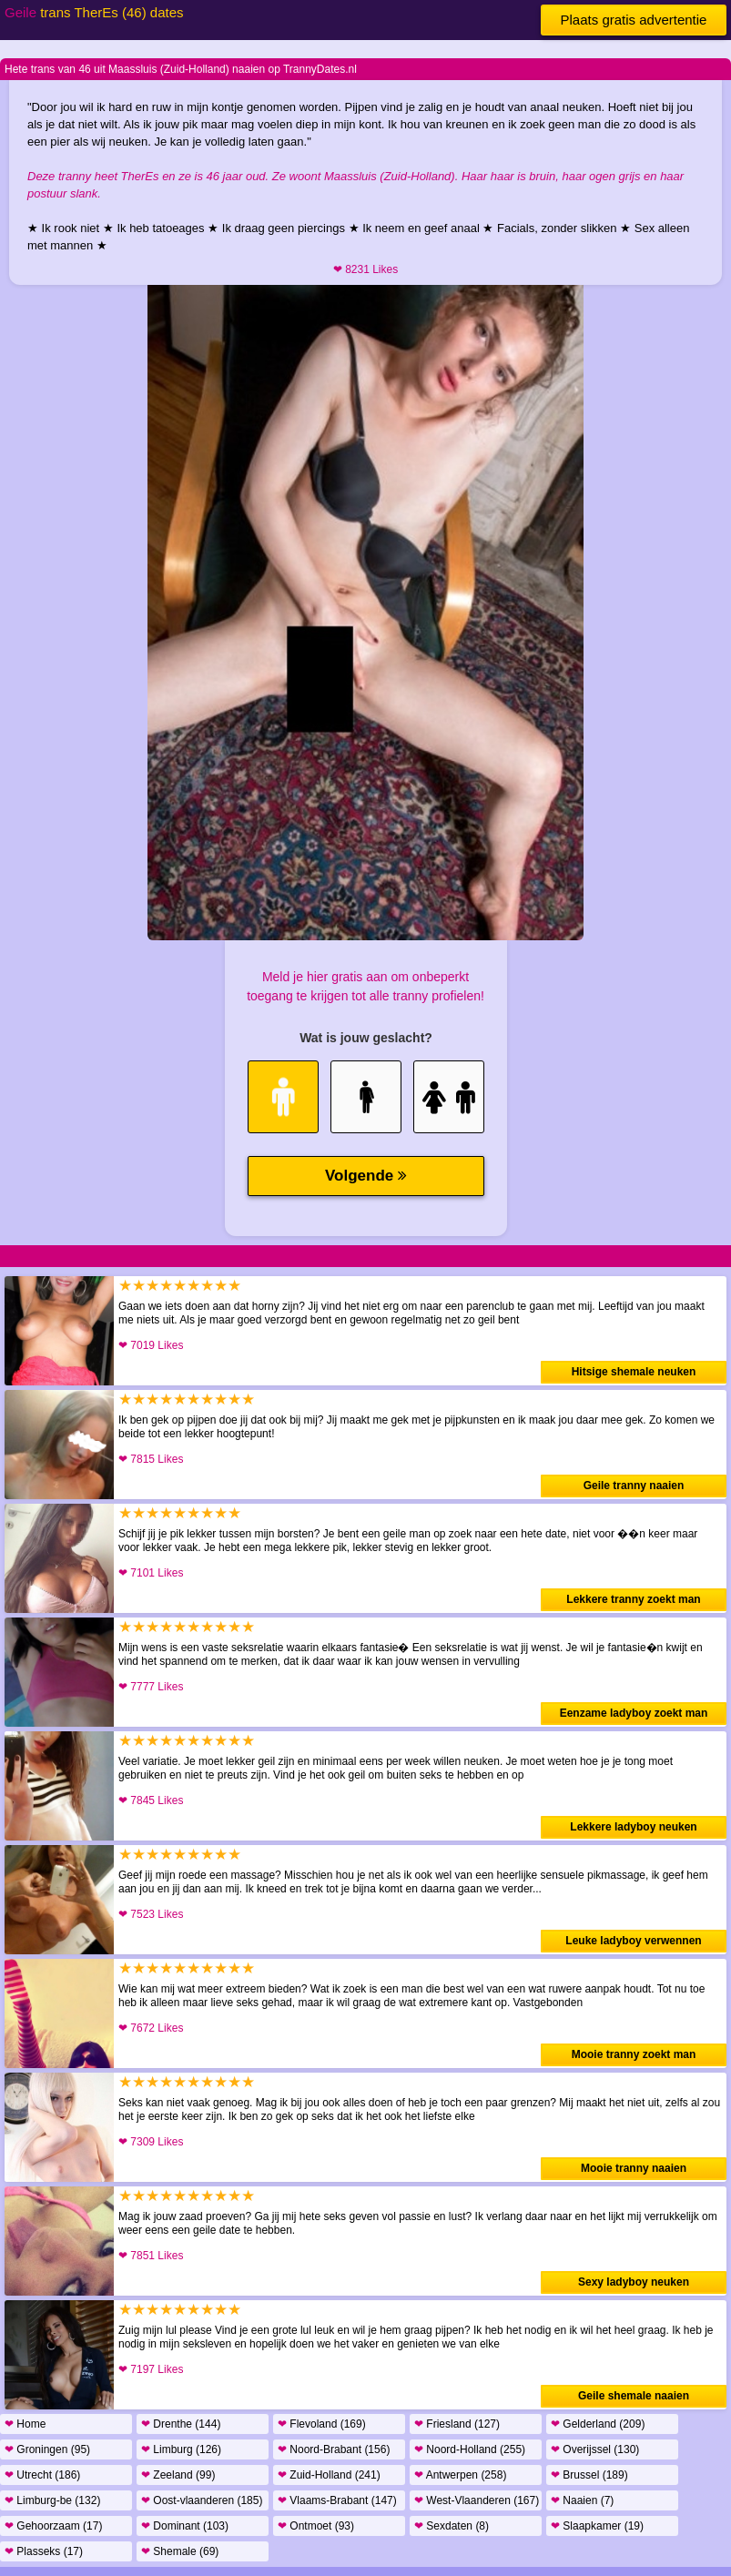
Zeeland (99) (178, 2475)
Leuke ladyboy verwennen (633, 1940)
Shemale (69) (179, 2551)
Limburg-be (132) (52, 2500)
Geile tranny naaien (634, 1485)
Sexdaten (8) (451, 2526)
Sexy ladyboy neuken (633, 2282)
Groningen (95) (47, 2449)
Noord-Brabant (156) (334, 2449)
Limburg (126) (181, 2449)
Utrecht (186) (42, 2475)
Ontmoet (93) (316, 2526)
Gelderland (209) (598, 2424)
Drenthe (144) (180, 2424)
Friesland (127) (457, 2424)
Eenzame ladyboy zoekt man (634, 1713)
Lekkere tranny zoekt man (633, 1599)
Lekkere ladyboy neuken (633, 1826)
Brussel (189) (589, 2475)
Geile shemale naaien (633, 2395)
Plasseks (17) (44, 2551)
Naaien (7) (582, 2500)
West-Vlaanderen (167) (476, 2500)
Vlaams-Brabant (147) (337, 2500)
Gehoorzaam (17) (53, 2526)
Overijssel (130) (595, 2449)
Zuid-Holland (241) (329, 2475)
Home (25, 2424)
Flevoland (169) (322, 2424)
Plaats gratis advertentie (634, 19)
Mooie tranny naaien (633, 2168)
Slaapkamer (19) (597, 2526)
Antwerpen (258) (460, 2475)
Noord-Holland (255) (469, 2449)
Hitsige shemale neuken (634, 1371)
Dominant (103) (184, 2526)
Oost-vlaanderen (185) (201, 2500)
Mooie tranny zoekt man (634, 2054)
